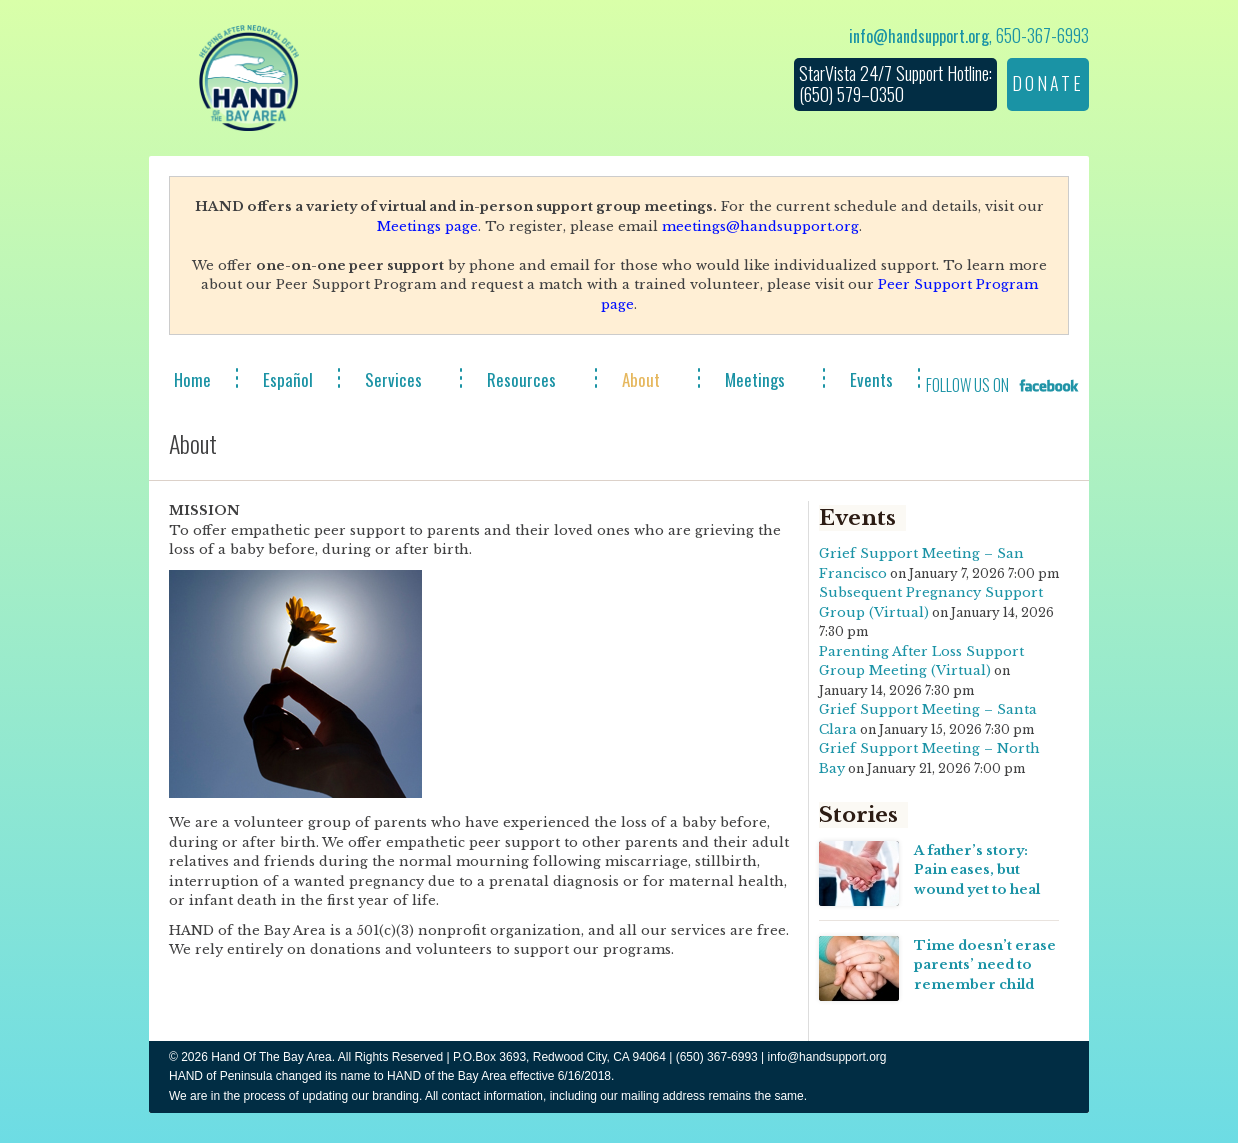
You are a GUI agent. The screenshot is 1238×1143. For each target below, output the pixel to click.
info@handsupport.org (919, 36)
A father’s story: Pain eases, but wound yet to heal (977, 870)
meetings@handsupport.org (760, 226)
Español (288, 379)
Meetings (755, 379)
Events (871, 379)
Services (393, 379)
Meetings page (427, 226)
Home (192, 379)
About (641, 379)
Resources (521, 379)
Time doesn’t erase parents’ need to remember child (985, 965)
